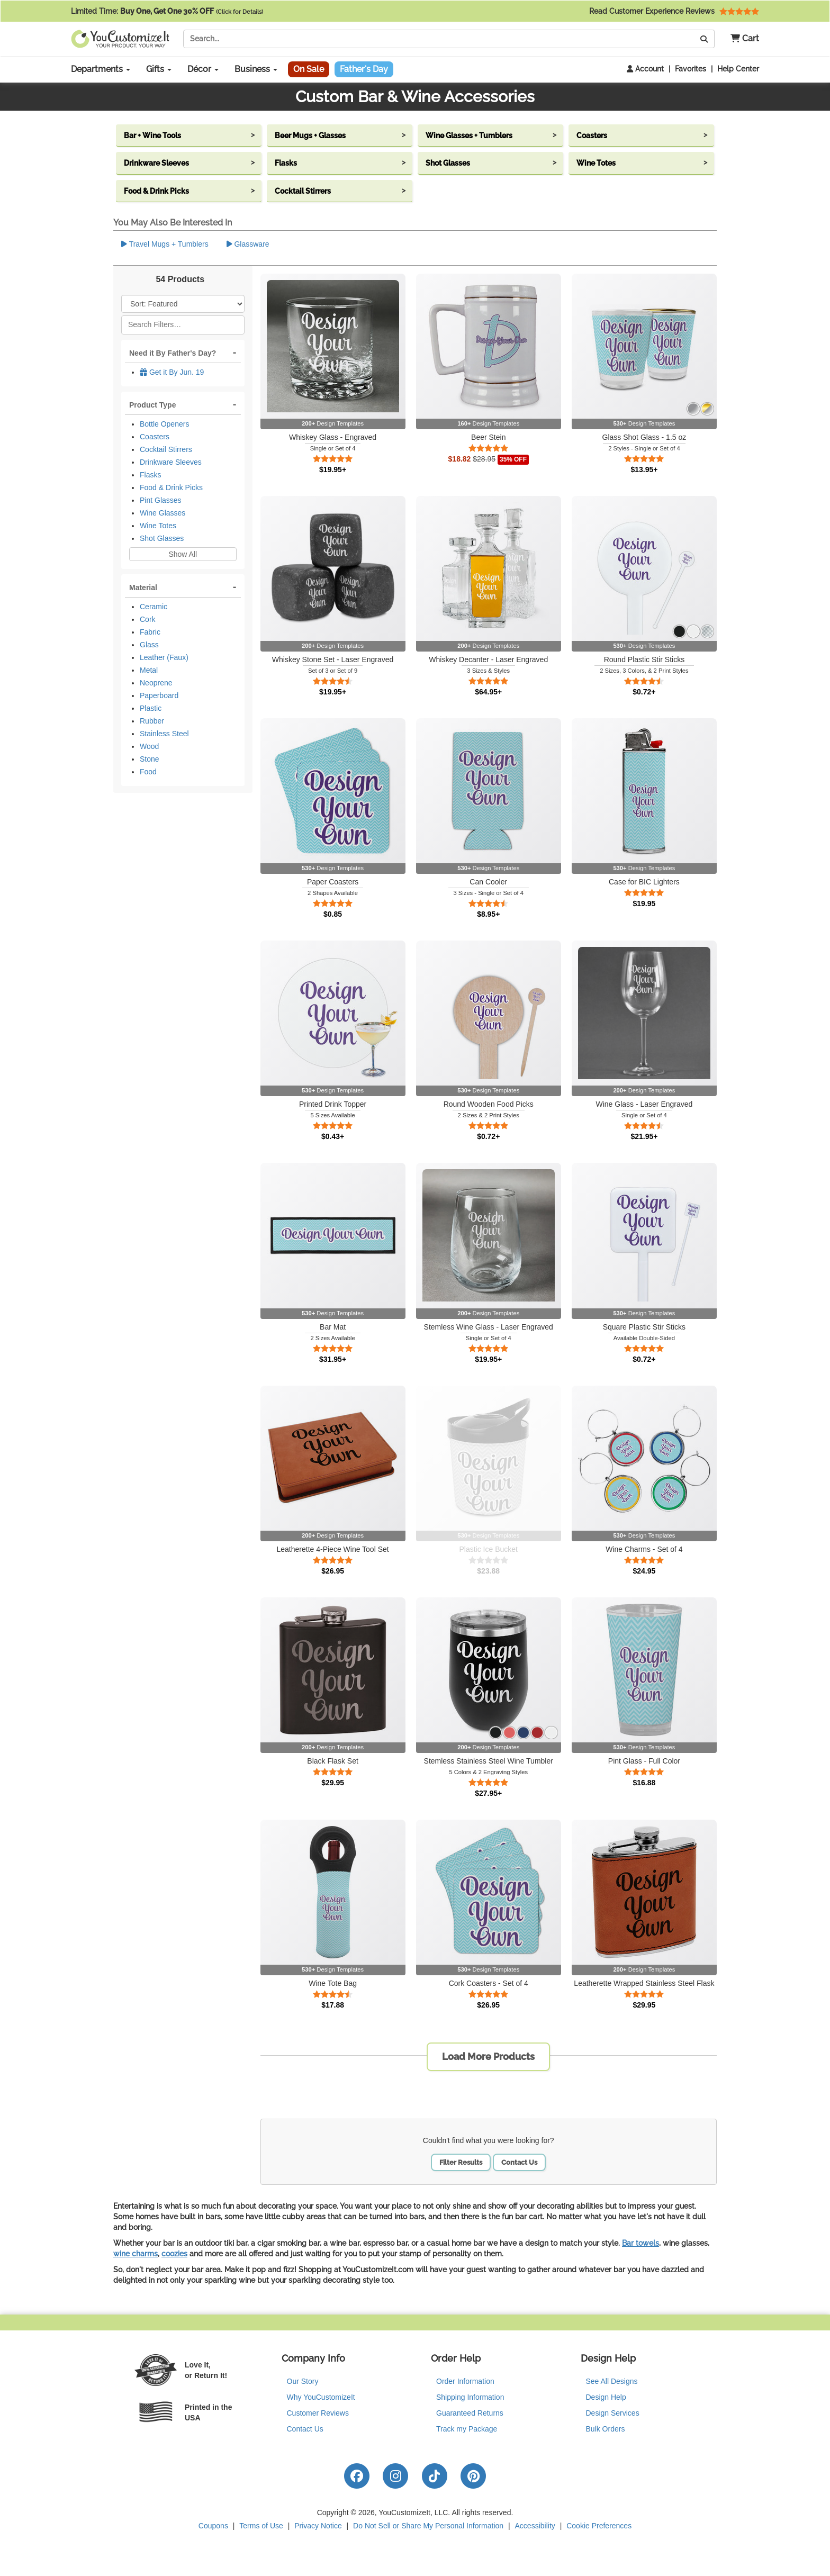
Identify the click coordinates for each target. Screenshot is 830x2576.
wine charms (135, 2253)
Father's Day (364, 69)
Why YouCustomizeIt (321, 2397)
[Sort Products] (183, 304)
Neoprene (156, 683)
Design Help (606, 2397)
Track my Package (466, 2429)
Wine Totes (158, 525)
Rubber (152, 721)
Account (645, 69)
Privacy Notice (317, 2525)
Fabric (150, 632)
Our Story (303, 2381)
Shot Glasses (162, 538)
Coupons (213, 2525)
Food (148, 771)
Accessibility (535, 2525)
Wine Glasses (162, 513)
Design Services (612, 2413)
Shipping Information (470, 2397)
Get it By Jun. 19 (172, 372)
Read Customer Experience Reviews (674, 11)
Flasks (150, 475)
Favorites (690, 69)
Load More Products (488, 2056)
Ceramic (153, 606)
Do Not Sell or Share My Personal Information (428, 2525)
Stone (149, 759)
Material (143, 587)
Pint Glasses (161, 500)
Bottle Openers (164, 424)
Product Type (152, 405)
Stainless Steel (164, 733)
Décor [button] (203, 69)
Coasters (154, 436)
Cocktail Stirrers (166, 449)
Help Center (738, 69)
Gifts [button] (159, 69)
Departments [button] (100, 69)
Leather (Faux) (164, 657)
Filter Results (460, 2162)
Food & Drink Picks (171, 487)
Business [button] (255, 69)
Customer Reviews (318, 2413)
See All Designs (612, 2381)
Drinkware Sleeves (171, 462)
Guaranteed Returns (469, 2413)
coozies (174, 2253)
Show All (182, 554)
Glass (149, 644)
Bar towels (640, 2243)
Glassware (248, 244)
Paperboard (159, 695)
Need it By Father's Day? (172, 353)
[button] (741, 39)
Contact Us (519, 2162)
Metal (149, 670)
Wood (149, 746)
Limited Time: (167, 11)
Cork (148, 619)
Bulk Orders (605, 2429)
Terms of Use (261, 2525)
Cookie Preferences (598, 2525)
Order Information (465, 2381)
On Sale (308, 69)
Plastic (150, 708)
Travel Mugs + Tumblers (165, 244)
